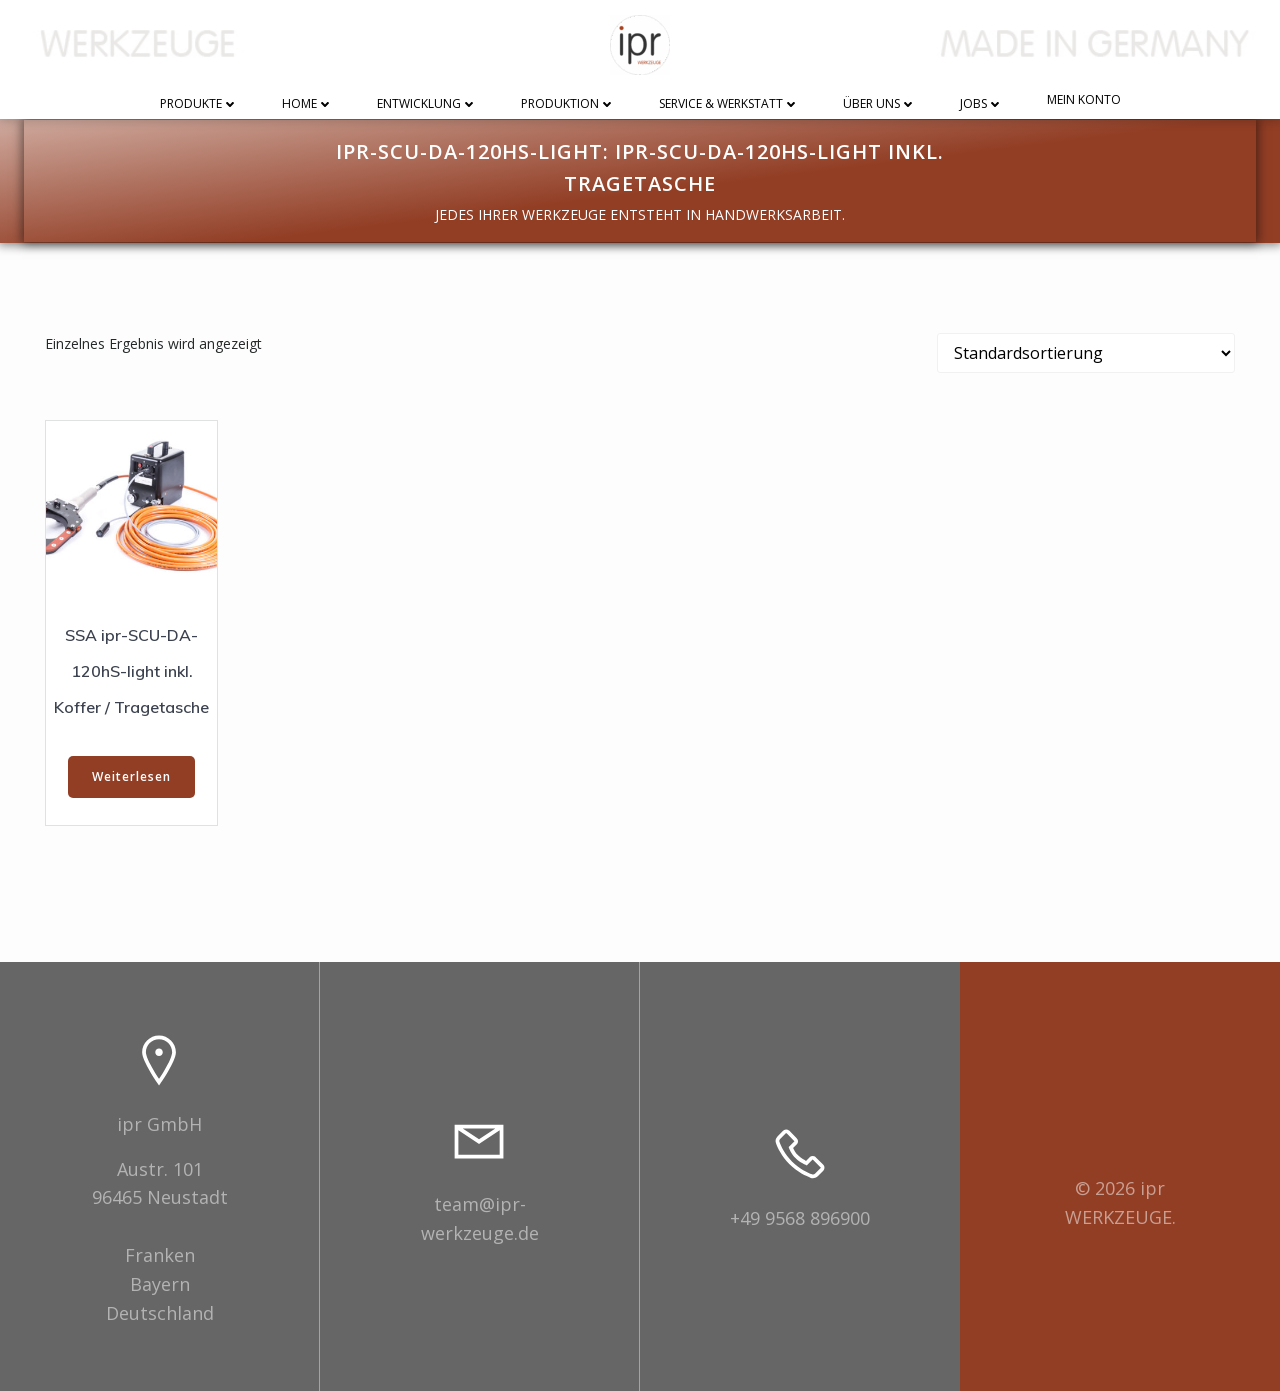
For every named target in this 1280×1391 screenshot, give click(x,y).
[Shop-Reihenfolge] (1086, 353)
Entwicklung (427, 104)
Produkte (199, 104)
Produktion (568, 104)
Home (307, 104)
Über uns (879, 104)
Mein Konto (1084, 100)
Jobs (981, 104)
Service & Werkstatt (729, 104)
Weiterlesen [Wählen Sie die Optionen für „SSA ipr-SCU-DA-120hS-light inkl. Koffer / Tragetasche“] (131, 776)
